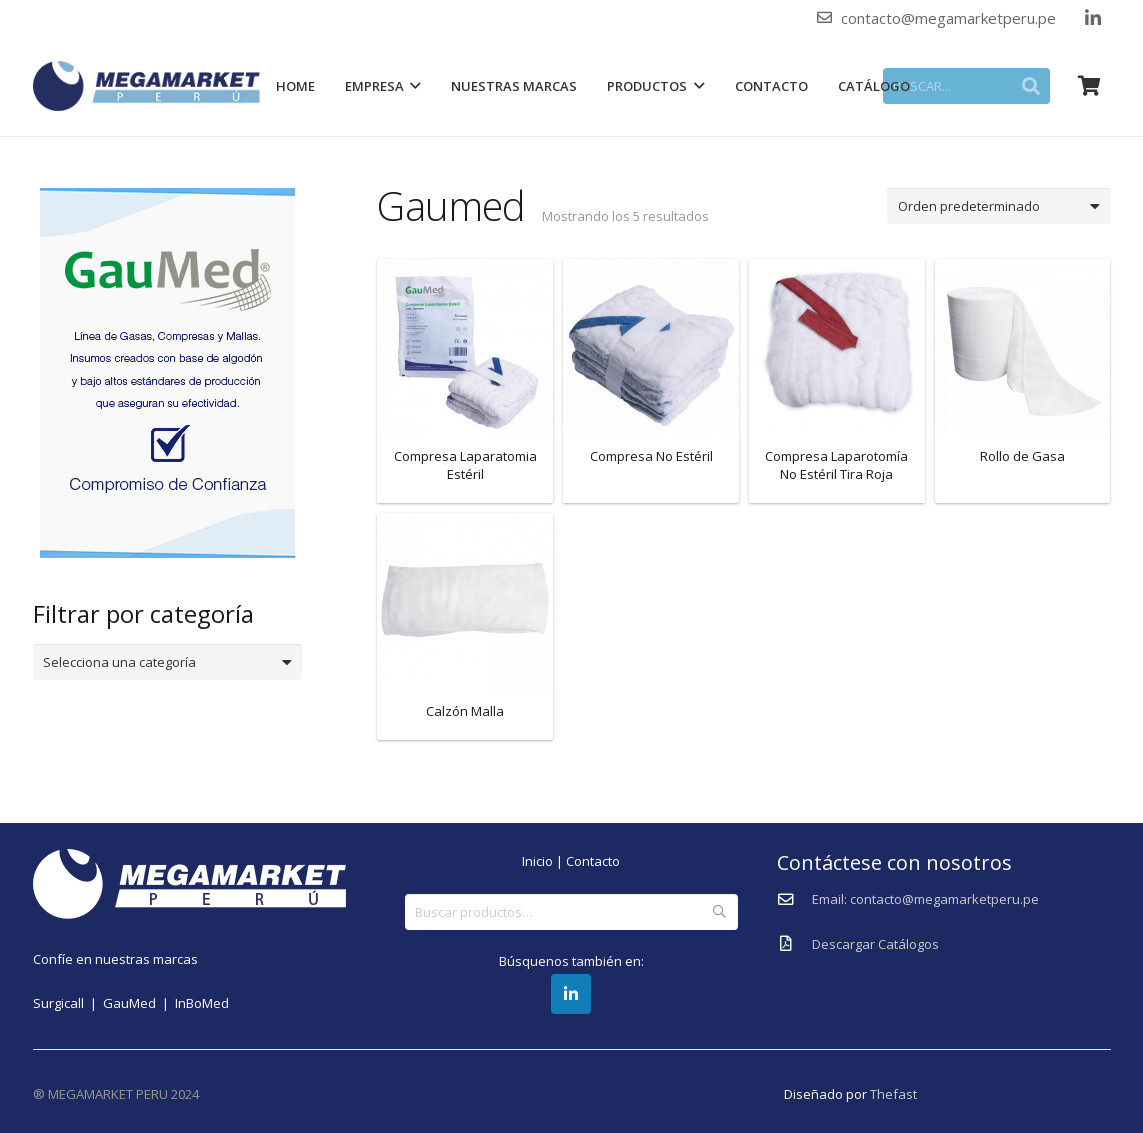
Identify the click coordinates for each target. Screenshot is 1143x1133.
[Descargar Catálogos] (794, 944)
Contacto (593, 861)
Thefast (893, 1094)
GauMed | (139, 1003)
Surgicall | (68, 1003)
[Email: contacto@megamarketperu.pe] (794, 900)
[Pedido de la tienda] (998, 206)
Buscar (720, 912)
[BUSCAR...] (970, 86)
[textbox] (159, 662)
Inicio (537, 861)
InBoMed (202, 1003)
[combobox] (168, 662)
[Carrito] (1089, 86)
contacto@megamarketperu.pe (948, 18)
